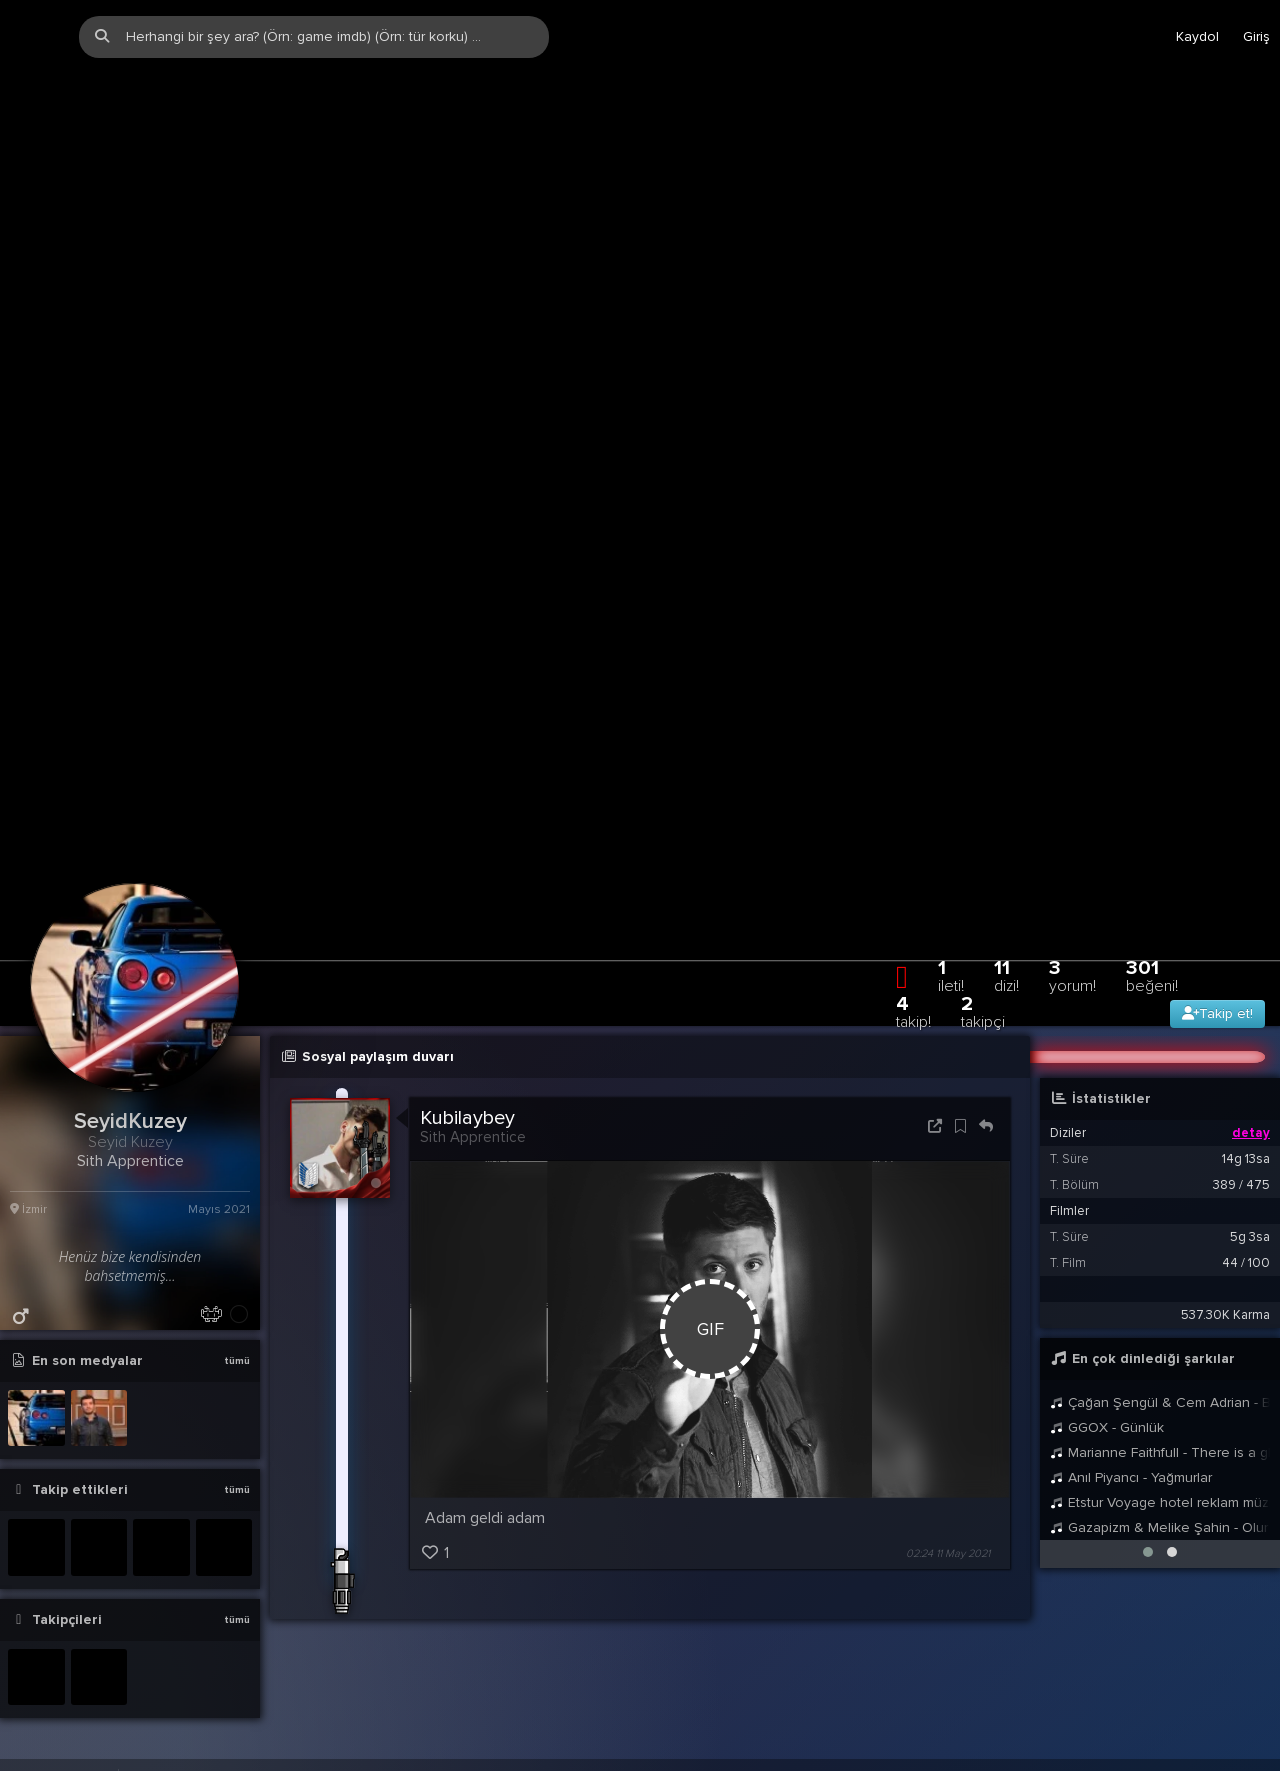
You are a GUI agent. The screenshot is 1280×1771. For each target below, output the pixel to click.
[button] (1148, 1398)
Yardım (1038, 1629)
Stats (1140, 1629)
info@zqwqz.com (251, 1629)
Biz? (1091, 1629)
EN (1223, 1629)
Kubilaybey (467, 964)
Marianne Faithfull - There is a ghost (1160, 1298)
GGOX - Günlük (1107, 1273)
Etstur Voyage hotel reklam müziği (1160, 1348)
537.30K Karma (1225, 1161)
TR (1185, 1629)
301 (1152, 821)
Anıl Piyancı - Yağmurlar (1131, 1323)
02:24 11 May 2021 (948, 1399)
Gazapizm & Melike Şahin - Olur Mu (1160, 1373)
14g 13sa (1246, 1005)
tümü (237, 1207)
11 (1006, 821)
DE (1261, 1629)
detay (1251, 979)
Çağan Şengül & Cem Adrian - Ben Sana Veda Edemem (1160, 1248)
